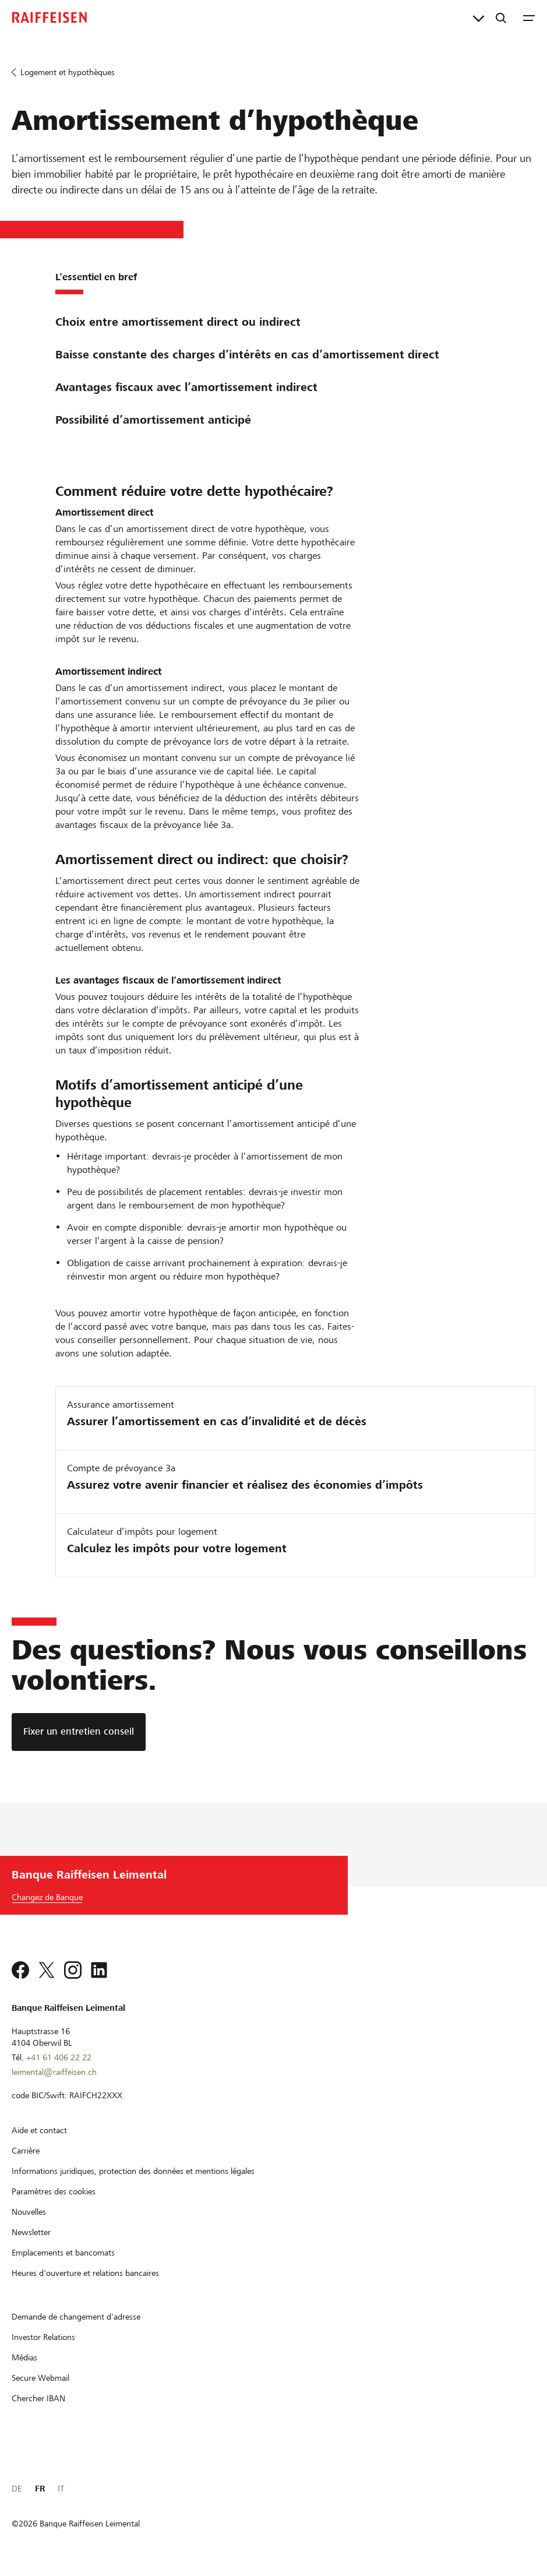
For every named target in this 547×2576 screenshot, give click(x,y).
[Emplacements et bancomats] (63, 2252)
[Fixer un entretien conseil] (79, 1732)
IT (61, 2488)
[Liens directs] (478, 17)
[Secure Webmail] (40, 2378)
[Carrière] (26, 2150)
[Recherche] (500, 17)
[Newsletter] (31, 2232)
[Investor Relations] (43, 2337)
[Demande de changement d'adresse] (76, 2316)
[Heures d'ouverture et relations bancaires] (85, 2273)
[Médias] (24, 2357)
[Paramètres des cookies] (54, 2191)
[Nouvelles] (29, 2211)
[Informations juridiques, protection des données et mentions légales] (133, 2171)
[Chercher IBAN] (38, 2398)
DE (17, 2488)
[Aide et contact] (39, 2130)
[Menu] (529, 17)
